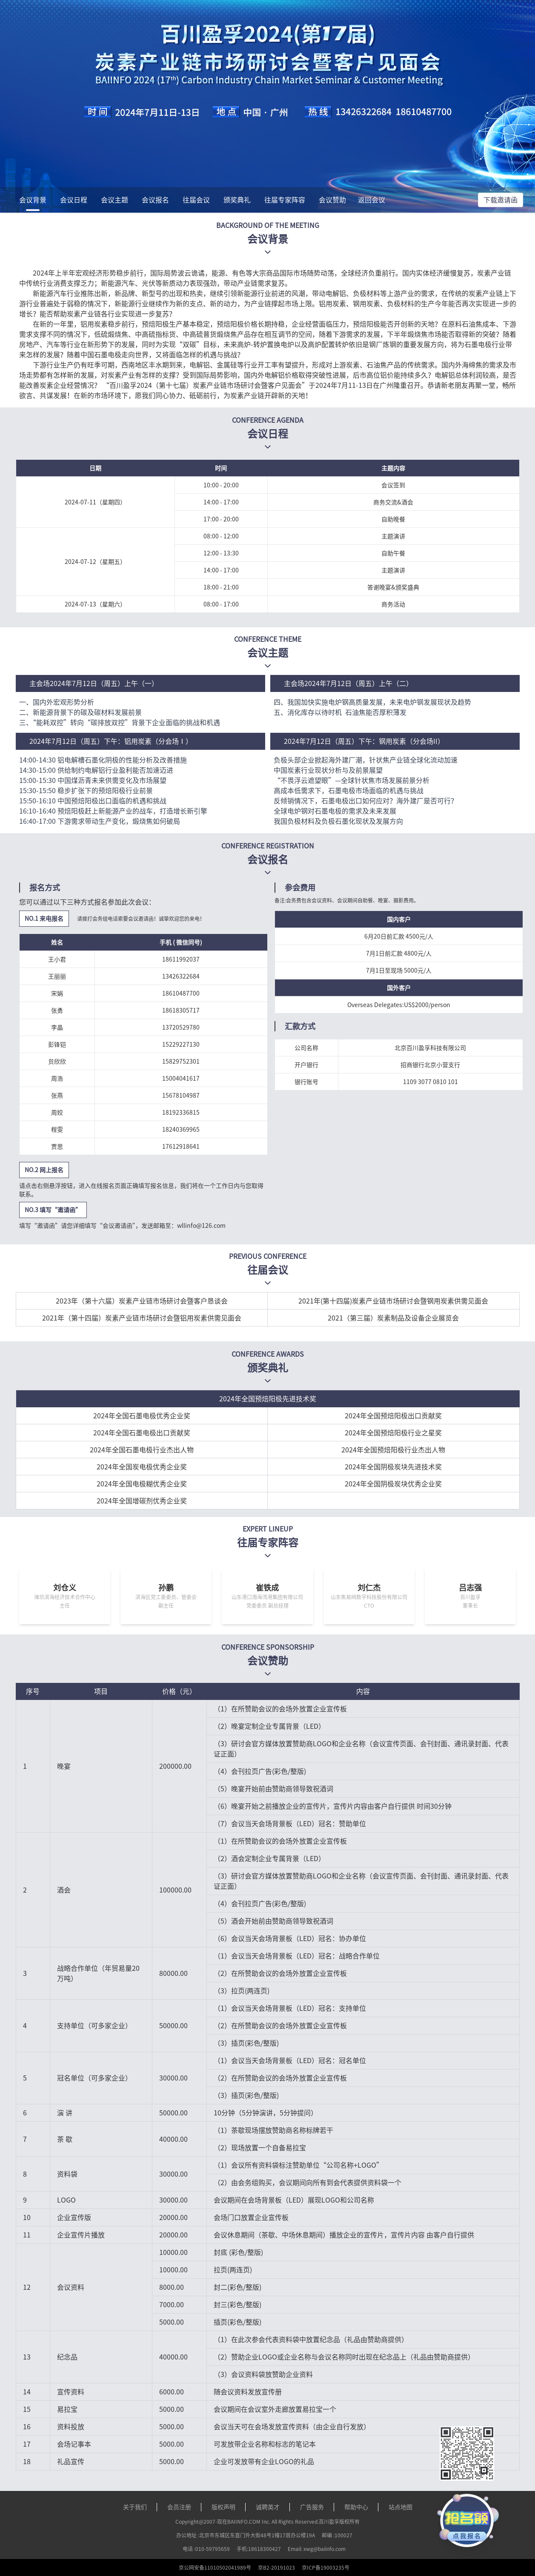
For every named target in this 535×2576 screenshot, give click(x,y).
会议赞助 (332, 199)
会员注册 (179, 2507)
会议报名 (155, 199)
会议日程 (73, 199)
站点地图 (400, 2507)
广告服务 (312, 2507)
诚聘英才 (268, 2507)
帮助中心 (356, 2507)
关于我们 (135, 2507)
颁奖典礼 (237, 199)
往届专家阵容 (284, 199)
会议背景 (32, 199)
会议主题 (114, 199)
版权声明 (223, 2507)
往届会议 (196, 199)
